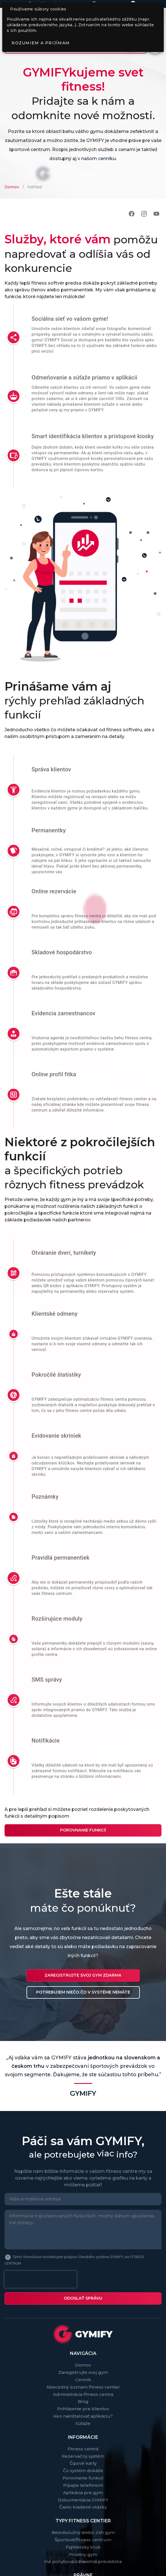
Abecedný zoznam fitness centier (83, 2387)
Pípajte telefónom (83, 2485)
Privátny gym (83, 2554)
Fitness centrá (83, 2448)
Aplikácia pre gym (83, 2492)
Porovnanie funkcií (83, 1830)
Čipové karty (83, 2463)
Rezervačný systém (83, 2456)
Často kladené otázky (83, 2507)
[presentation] (41, 2279)
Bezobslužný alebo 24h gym (83, 2532)
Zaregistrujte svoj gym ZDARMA (83, 1975)
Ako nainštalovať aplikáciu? (83, 2416)
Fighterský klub (83, 2547)
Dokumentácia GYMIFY (83, 2500)
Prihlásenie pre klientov (83, 2408)
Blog (83, 2401)
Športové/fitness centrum (83, 2539)
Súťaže (83, 2423)
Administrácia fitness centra (83, 2394)
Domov (12, 186)
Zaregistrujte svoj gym (83, 2372)
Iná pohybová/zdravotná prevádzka (83, 2561)
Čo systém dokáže (83, 2470)
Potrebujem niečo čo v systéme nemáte (83, 1992)
